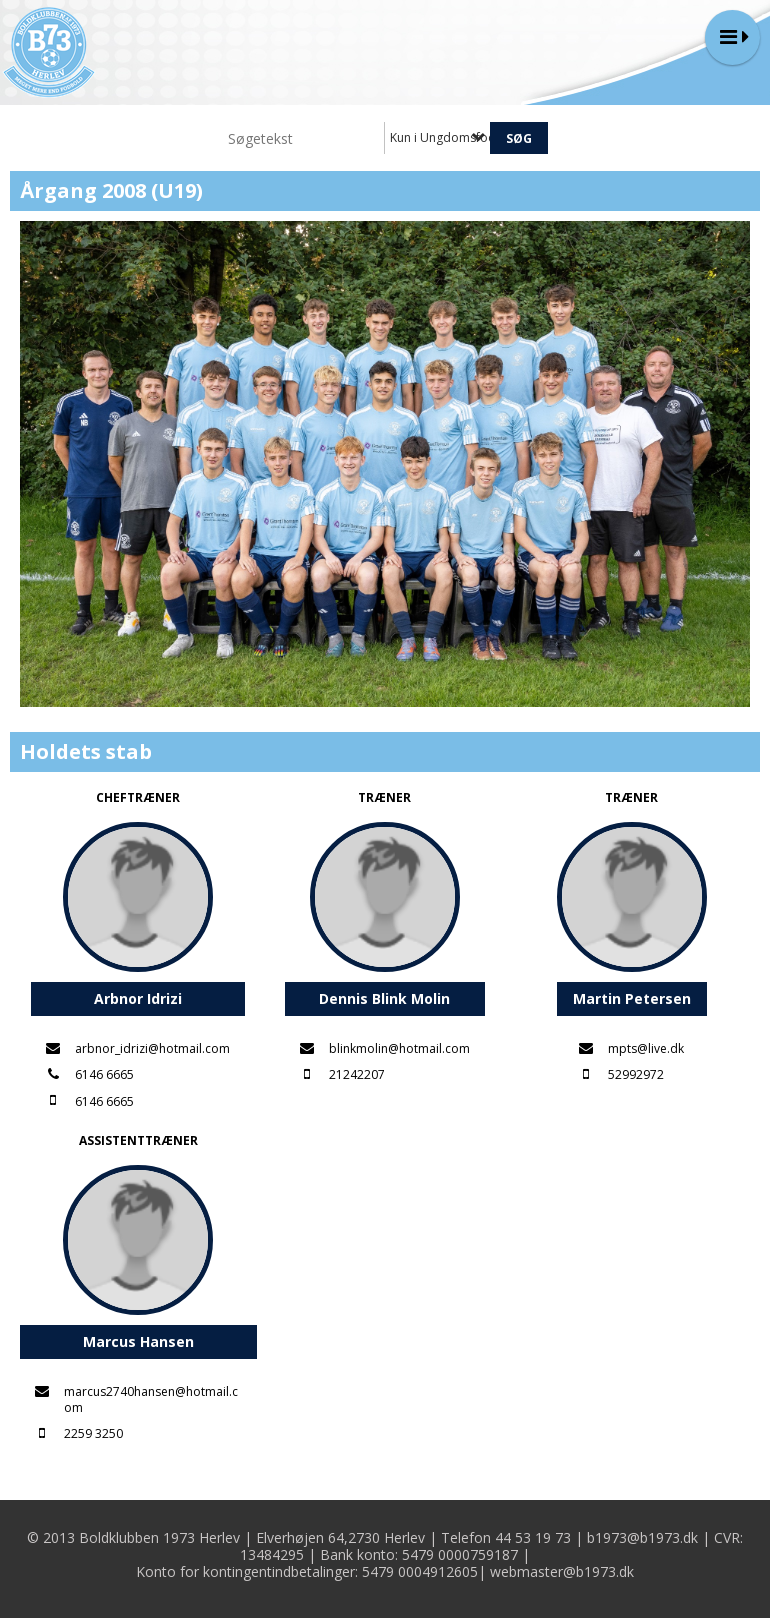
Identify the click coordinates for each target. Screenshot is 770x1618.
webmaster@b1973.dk (562, 1571)
